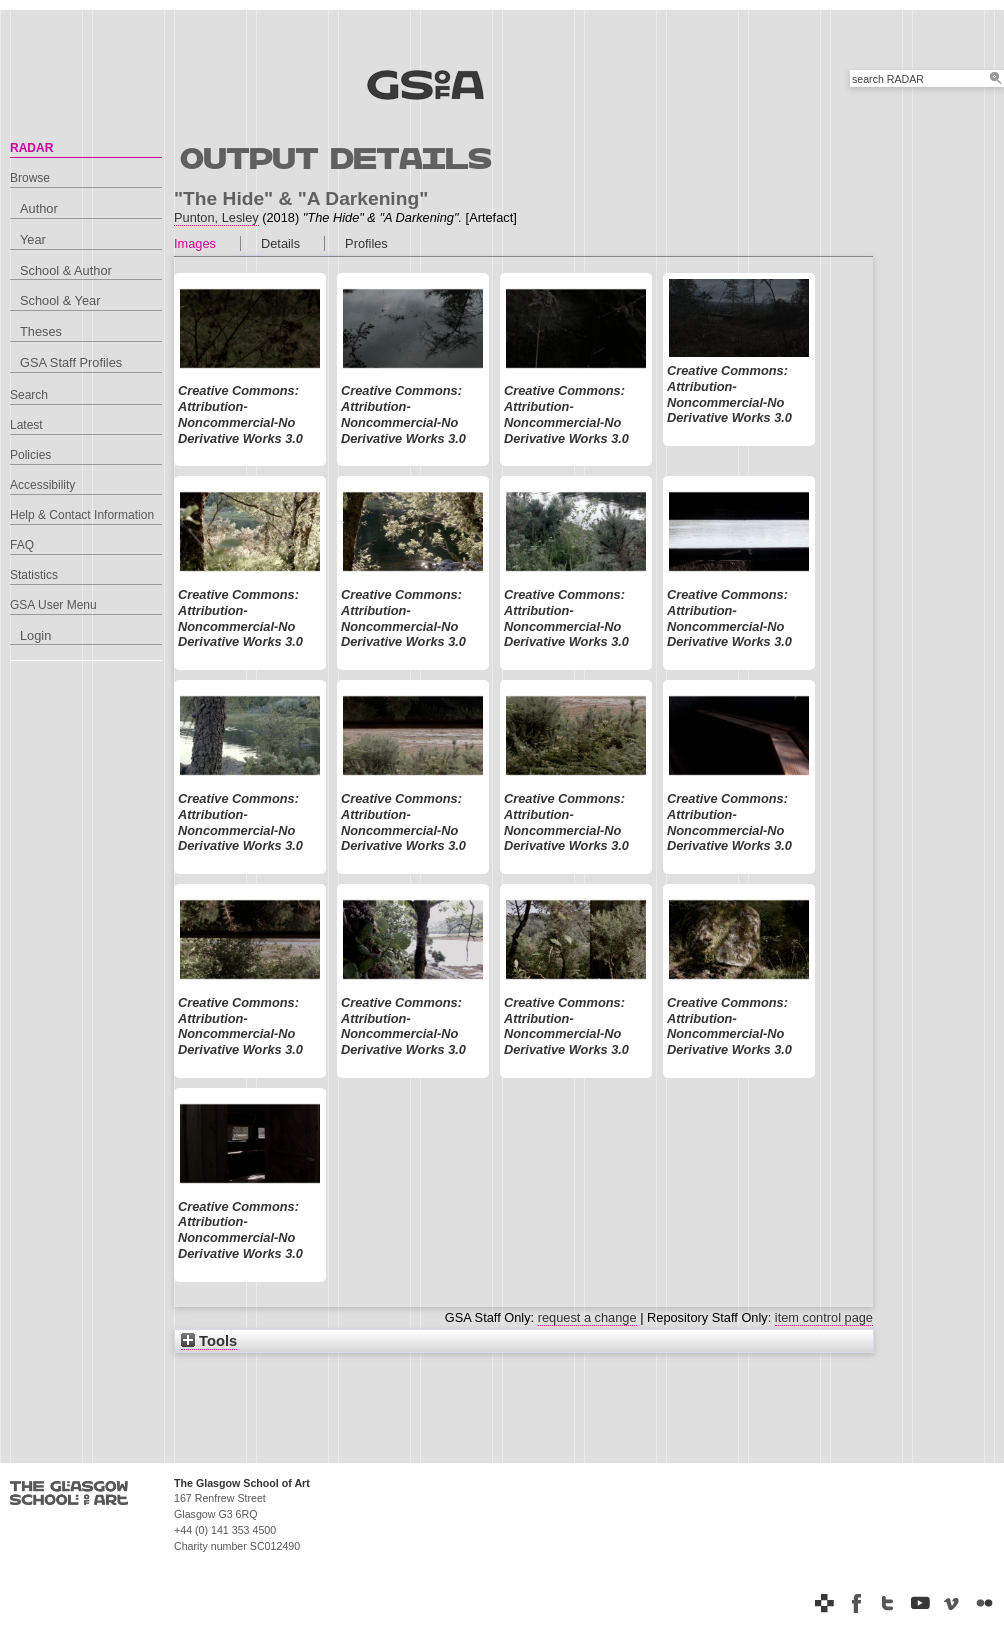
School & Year (60, 300)
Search (29, 395)
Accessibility (42, 485)
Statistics (34, 575)
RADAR (31, 148)
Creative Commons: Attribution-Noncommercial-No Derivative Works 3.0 (240, 414)
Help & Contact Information (82, 515)
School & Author (66, 270)
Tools (209, 1341)
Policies (30, 455)
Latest (26, 425)
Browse (30, 178)
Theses (41, 331)
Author (39, 208)
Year (33, 239)
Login (35, 635)
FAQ (22, 545)
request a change (587, 1317)
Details (280, 243)
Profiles (366, 243)
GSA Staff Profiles (71, 362)
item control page (824, 1317)
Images (195, 243)
